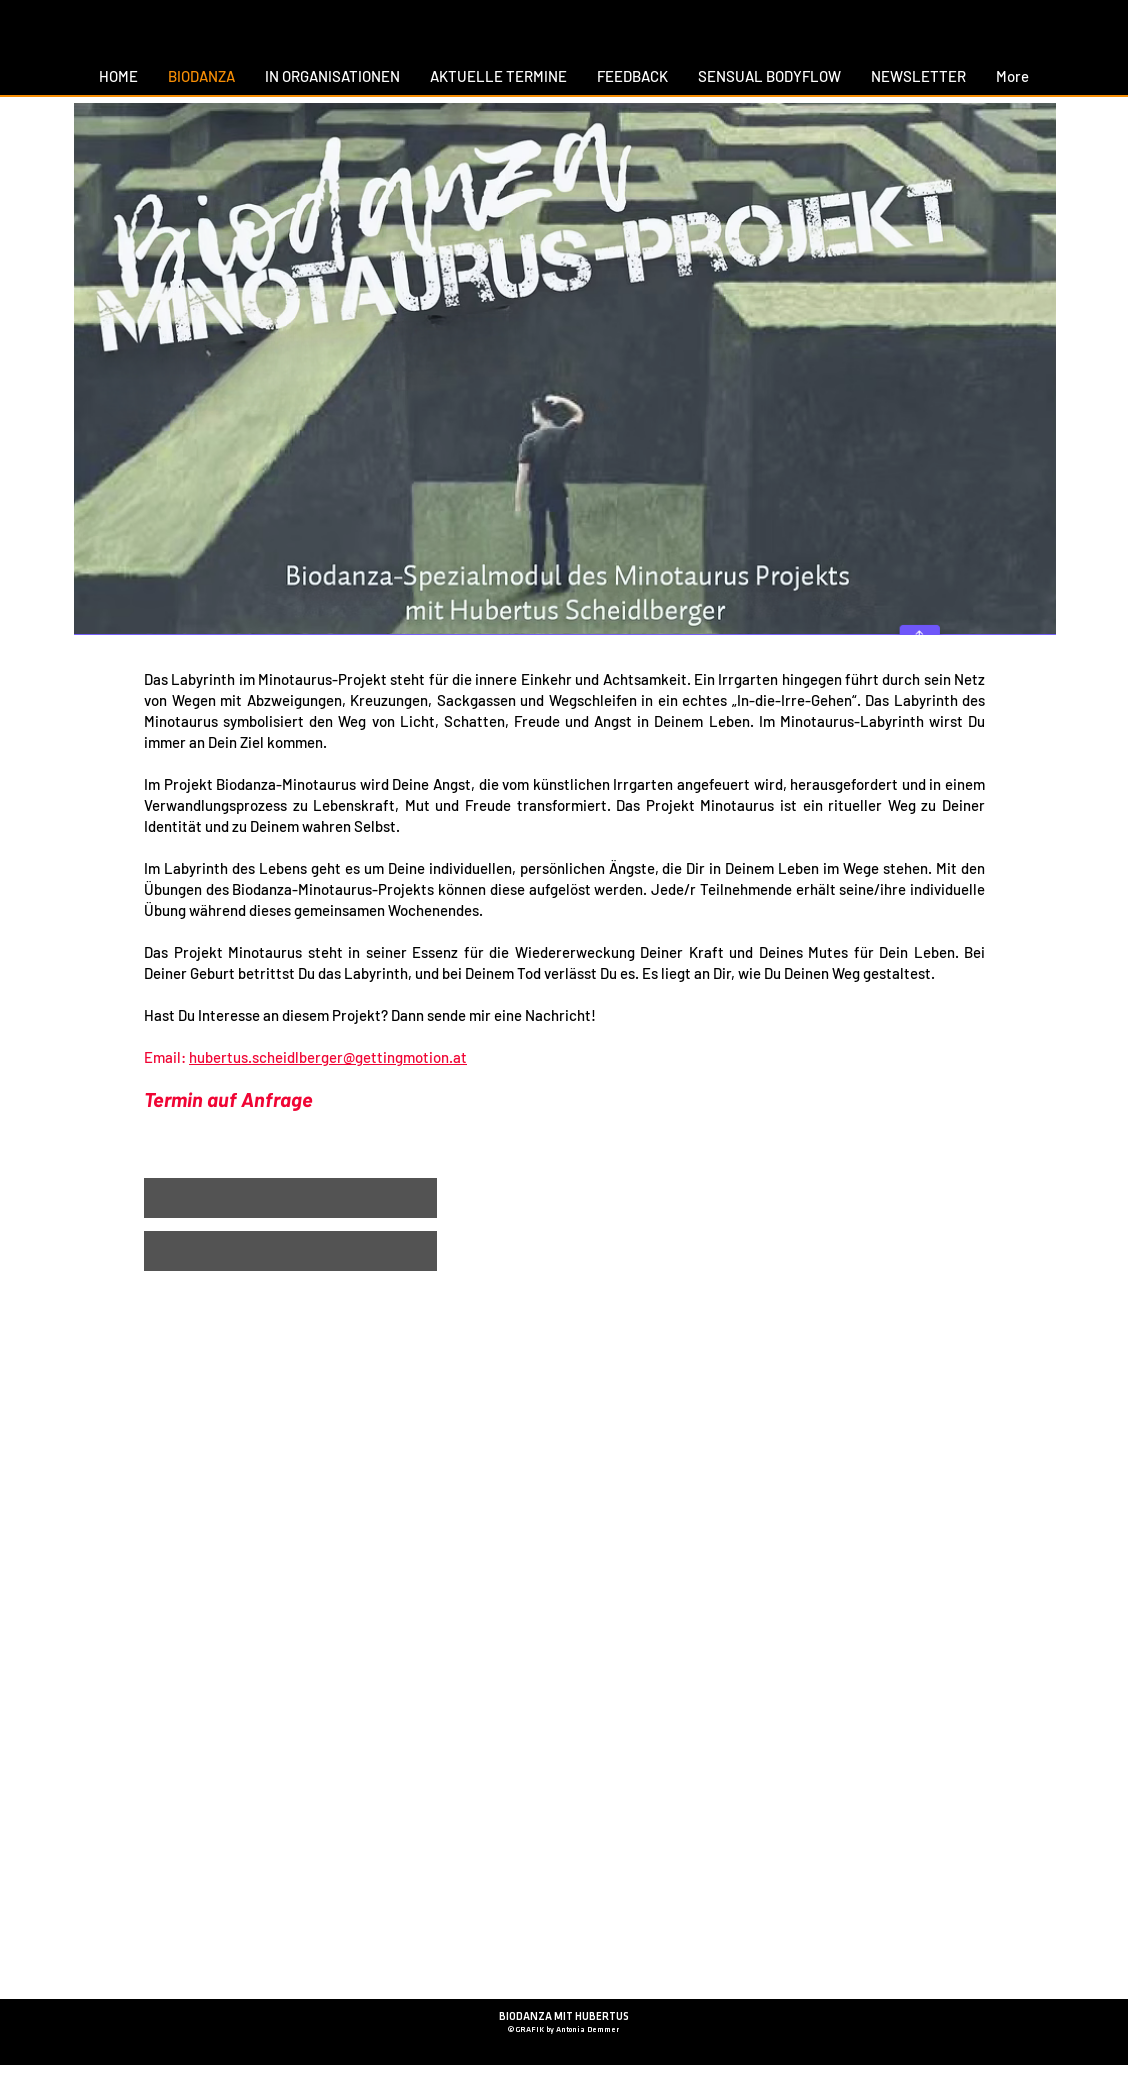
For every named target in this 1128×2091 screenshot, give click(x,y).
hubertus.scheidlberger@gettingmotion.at (328, 1057)
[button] (290, 1198)
